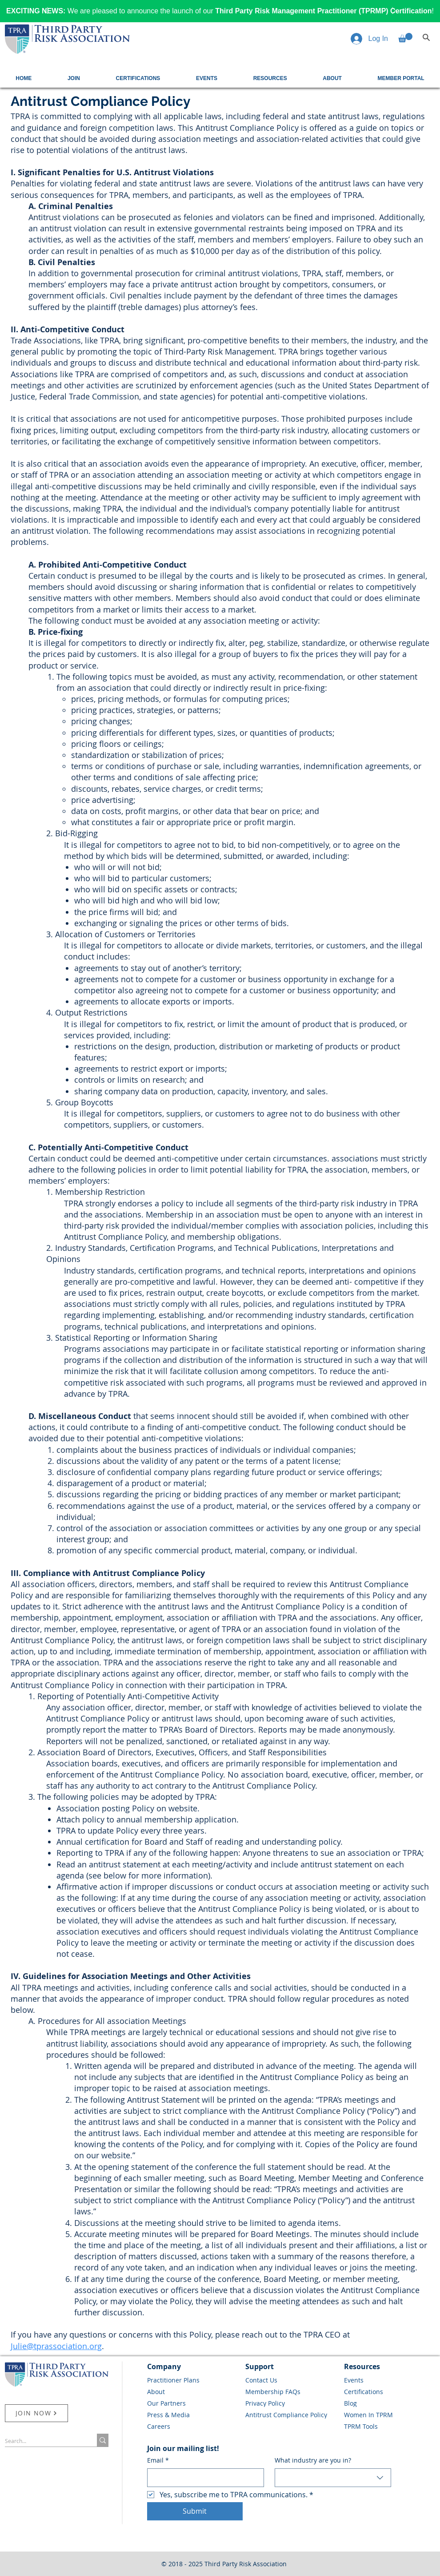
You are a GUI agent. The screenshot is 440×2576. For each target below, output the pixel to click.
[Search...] (41, 2441)
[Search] (426, 37)
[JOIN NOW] (36, 2413)
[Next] (394, 11)
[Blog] (390, 2403)
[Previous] (46, 11)
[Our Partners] (193, 2403)
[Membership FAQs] (291, 2391)
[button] (405, 37)
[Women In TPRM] (390, 2415)
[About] (193, 2391)
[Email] (203, 2478)
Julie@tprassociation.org (56, 2346)
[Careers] (193, 2426)
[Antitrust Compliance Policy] (291, 2415)
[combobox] (333, 2477)
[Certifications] (390, 2391)
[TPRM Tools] (390, 2426)
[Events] (390, 2380)
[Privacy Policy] (291, 2403)
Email (158, 2460)
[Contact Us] (291, 2380)
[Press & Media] (193, 2415)
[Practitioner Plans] (193, 2380)
